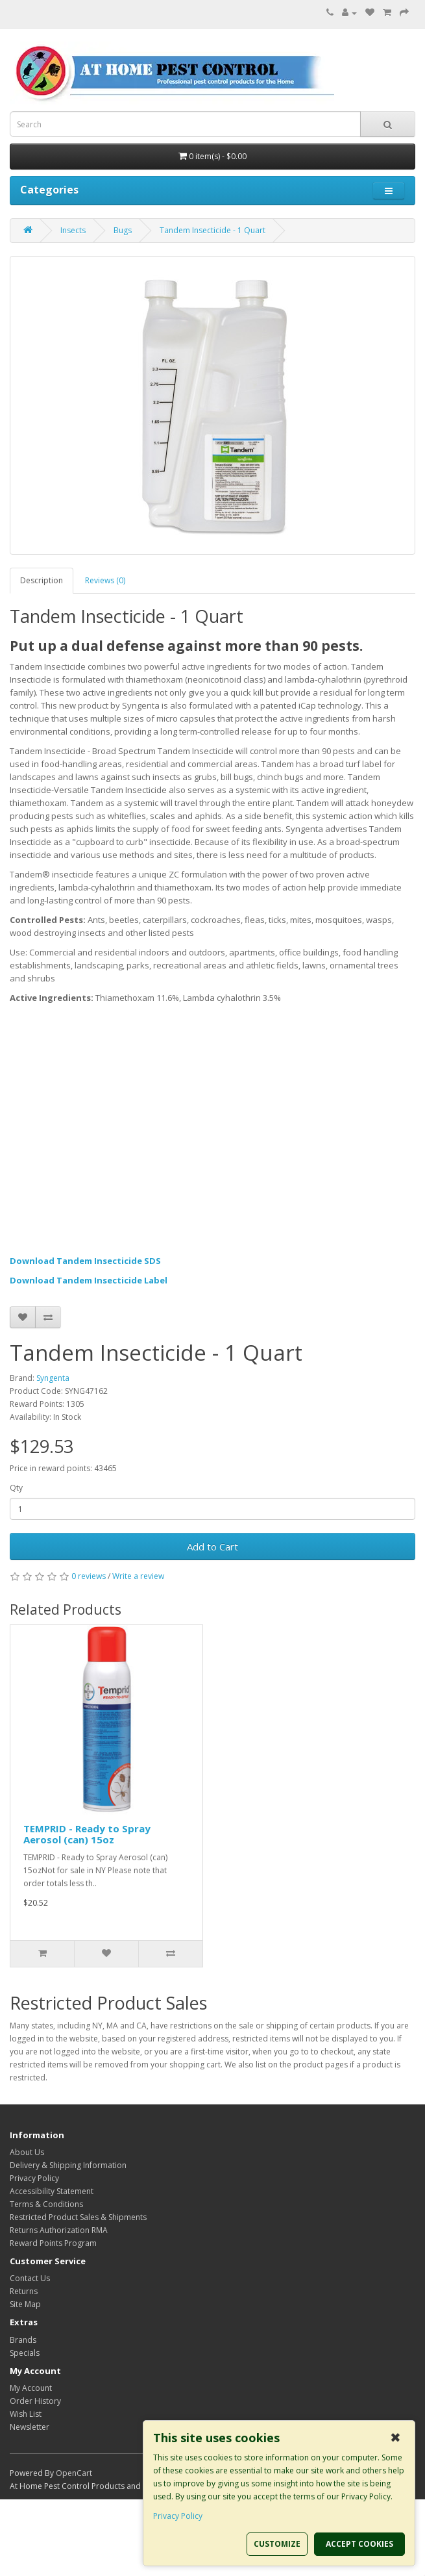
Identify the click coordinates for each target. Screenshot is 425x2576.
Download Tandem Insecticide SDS (85, 1261)
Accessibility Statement (51, 2191)
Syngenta (52, 1377)
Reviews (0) (105, 580)
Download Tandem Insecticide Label (88, 1280)
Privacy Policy (34, 2178)
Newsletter (29, 2426)
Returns (24, 2291)
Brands (23, 2339)
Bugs (123, 230)
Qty (16, 1487)
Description (41, 580)
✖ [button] (395, 2438)
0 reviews (88, 1576)
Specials (25, 2352)
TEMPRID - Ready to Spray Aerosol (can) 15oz (87, 1834)
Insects (73, 230)
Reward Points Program (53, 2243)
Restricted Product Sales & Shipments (78, 2217)
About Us (27, 2152)
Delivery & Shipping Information (68, 2165)
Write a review (138, 1576)
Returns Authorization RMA (59, 2230)
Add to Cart (212, 1546)
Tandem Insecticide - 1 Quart (212, 230)
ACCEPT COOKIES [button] (359, 2543)
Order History (35, 2400)
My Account (31, 2387)
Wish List (26, 2413)
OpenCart (74, 2473)
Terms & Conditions (46, 2204)
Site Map (25, 2304)
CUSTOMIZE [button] (277, 2543)
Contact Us (30, 2278)
